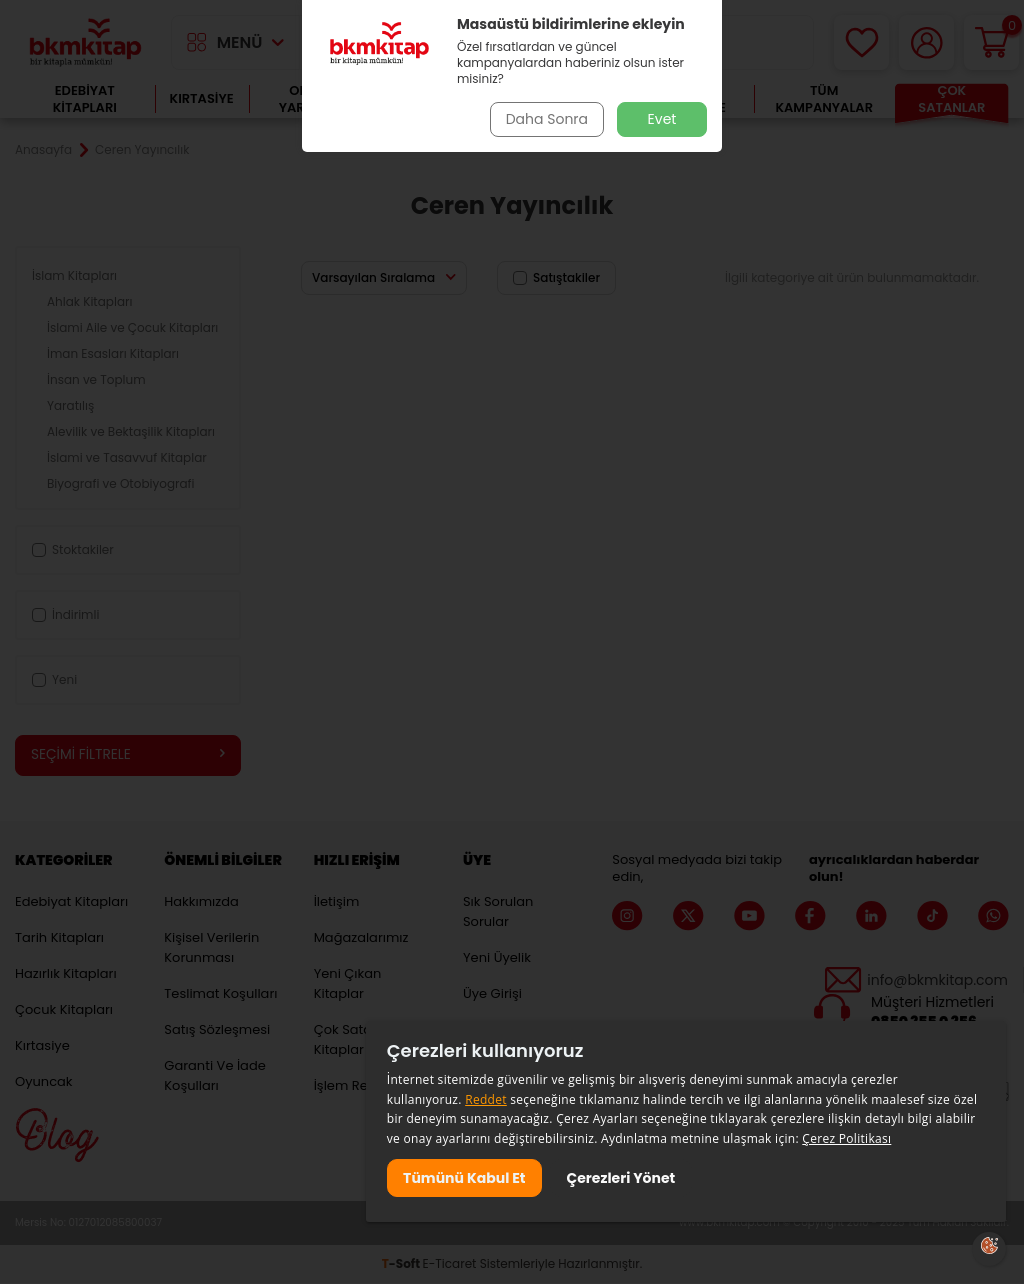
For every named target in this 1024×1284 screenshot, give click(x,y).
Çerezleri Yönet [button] (623, 1177)
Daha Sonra (545, 119)
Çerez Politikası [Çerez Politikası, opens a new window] (846, 1137)
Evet (662, 119)
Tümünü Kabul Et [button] (465, 1177)
